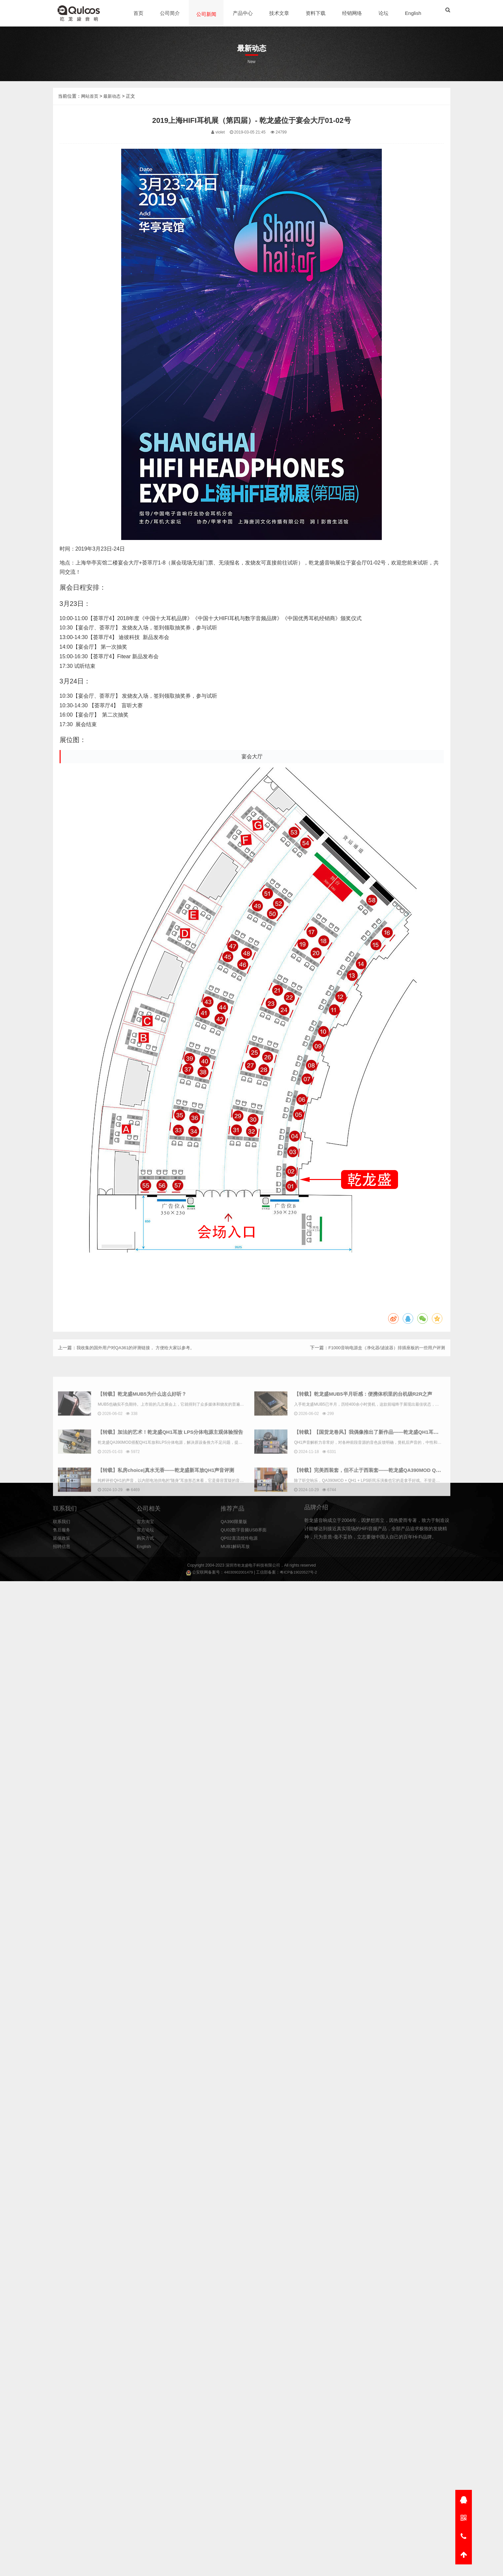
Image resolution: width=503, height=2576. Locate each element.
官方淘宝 (146, 1555)
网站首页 (90, 138)
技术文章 (280, 13)
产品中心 (243, 13)
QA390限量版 (235, 1555)
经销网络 (353, 13)
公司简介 (170, 13)
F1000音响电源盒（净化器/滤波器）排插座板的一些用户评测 (382, 1359)
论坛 (384, 13)
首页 (139, 13)
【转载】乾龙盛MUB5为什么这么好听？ (158, 1501)
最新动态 (114, 138)
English (414, 13)
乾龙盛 (243, 1566)
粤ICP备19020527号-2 (299, 1573)
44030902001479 (237, 1573)
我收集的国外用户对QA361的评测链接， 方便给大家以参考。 (139, 1359)
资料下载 (316, 13)
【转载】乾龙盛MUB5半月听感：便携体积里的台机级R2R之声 (381, 1501)
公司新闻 (207, 14)
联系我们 (62, 1555)
